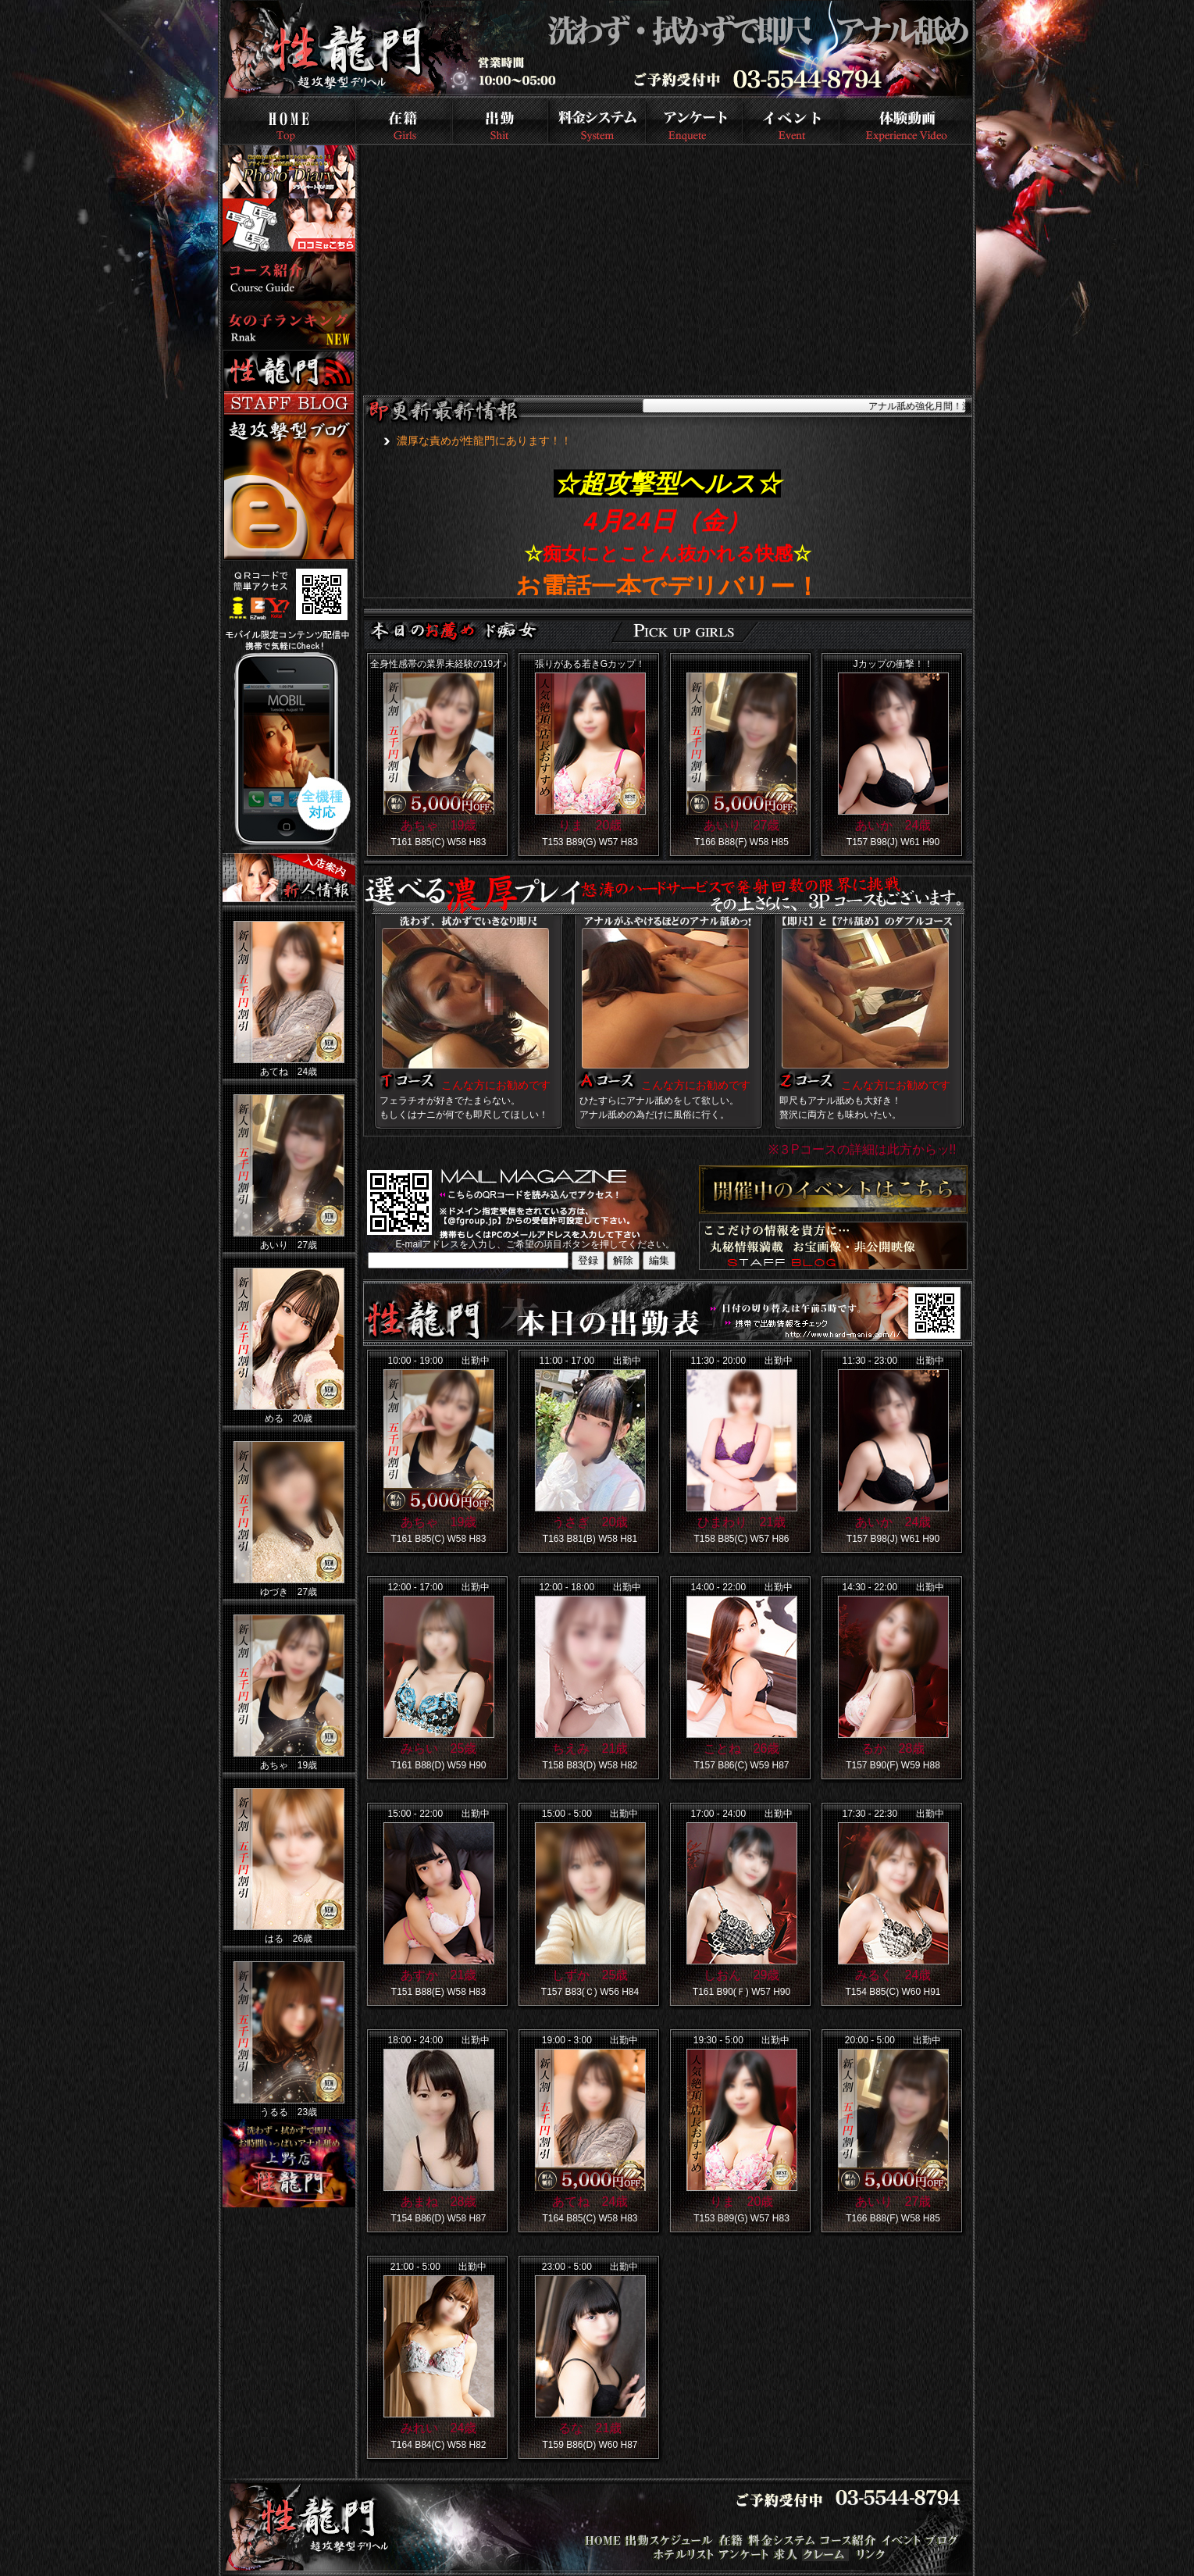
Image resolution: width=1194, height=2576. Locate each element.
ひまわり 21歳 (741, 1522)
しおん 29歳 (742, 1975)
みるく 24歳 (893, 1975)
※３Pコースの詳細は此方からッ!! (862, 1149)
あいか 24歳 (893, 825)
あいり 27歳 (742, 825)
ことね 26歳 (742, 1748)
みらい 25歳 (439, 1748)
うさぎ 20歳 (590, 1522)
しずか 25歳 (590, 1975)
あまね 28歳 (439, 2201)
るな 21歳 (590, 2428)
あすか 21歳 (439, 1975)
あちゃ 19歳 (439, 825)
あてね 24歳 (590, 2201)
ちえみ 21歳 (590, 1748)
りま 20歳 (590, 825)
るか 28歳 (893, 1748)
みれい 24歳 (439, 2428)
